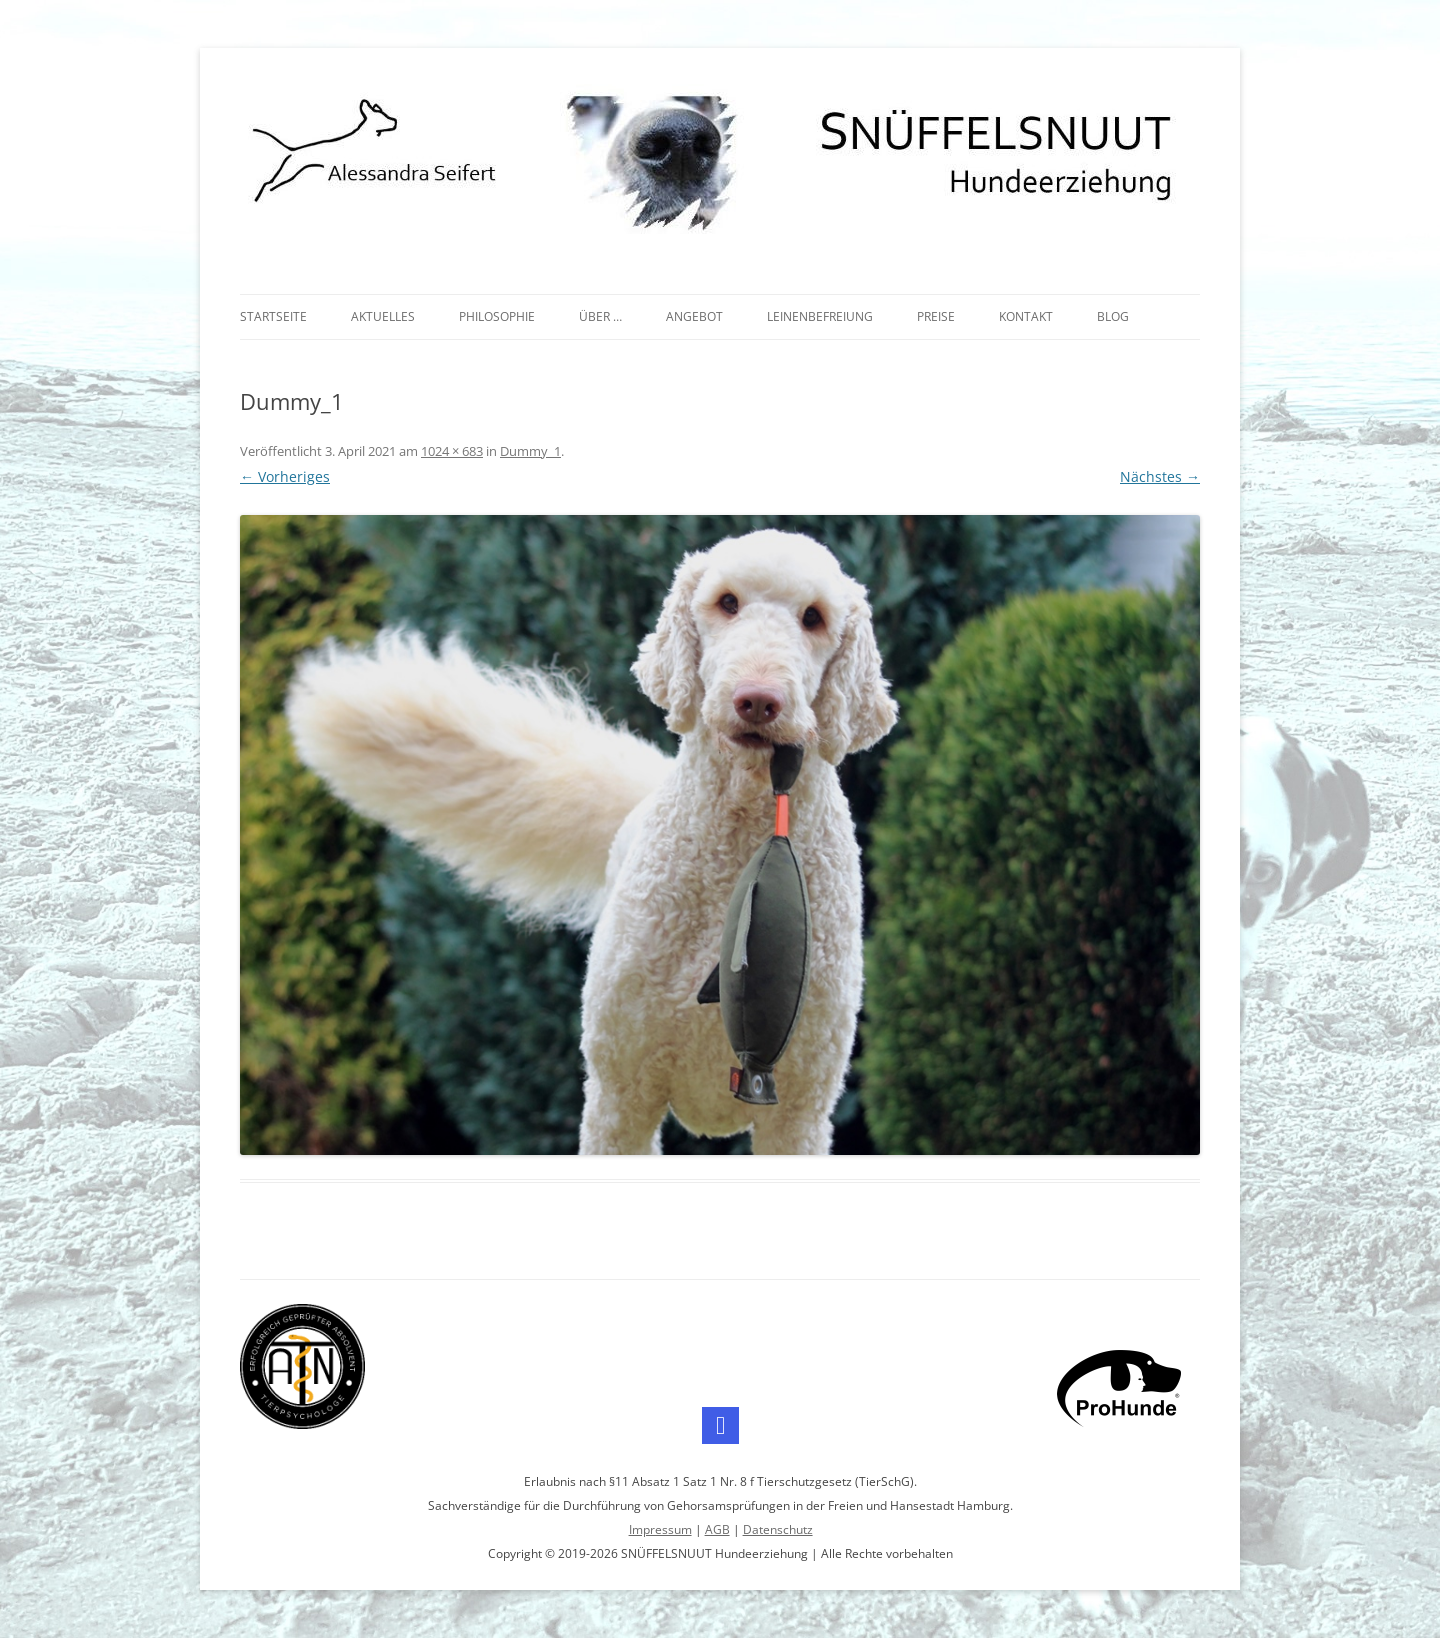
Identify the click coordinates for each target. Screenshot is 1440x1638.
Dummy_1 (530, 451)
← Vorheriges (285, 476)
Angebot (694, 316)
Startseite (273, 316)
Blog (1113, 316)
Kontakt (1026, 316)
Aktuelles (383, 316)
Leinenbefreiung (820, 316)
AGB (717, 1529)
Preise (936, 316)
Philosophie (497, 316)
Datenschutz (778, 1529)
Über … (600, 316)
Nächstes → (1160, 476)
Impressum (660, 1529)
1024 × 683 (452, 451)
